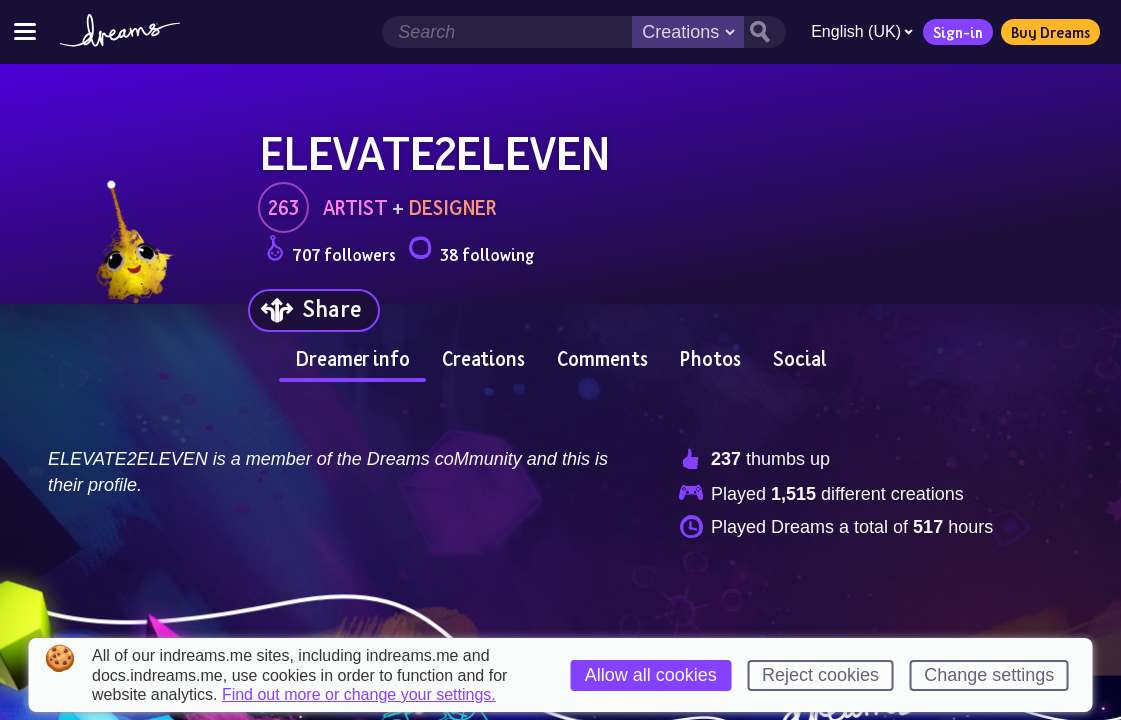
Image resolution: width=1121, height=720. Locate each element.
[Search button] (765, 32)
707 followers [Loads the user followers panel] (331, 251)
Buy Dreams (1050, 32)
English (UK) (862, 31)
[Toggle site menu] (25, 31)
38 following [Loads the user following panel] (471, 251)
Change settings (989, 675)
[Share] (314, 310)
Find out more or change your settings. (359, 695)
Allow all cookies (651, 675)
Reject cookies (820, 675)
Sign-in (958, 32)
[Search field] (507, 32)
